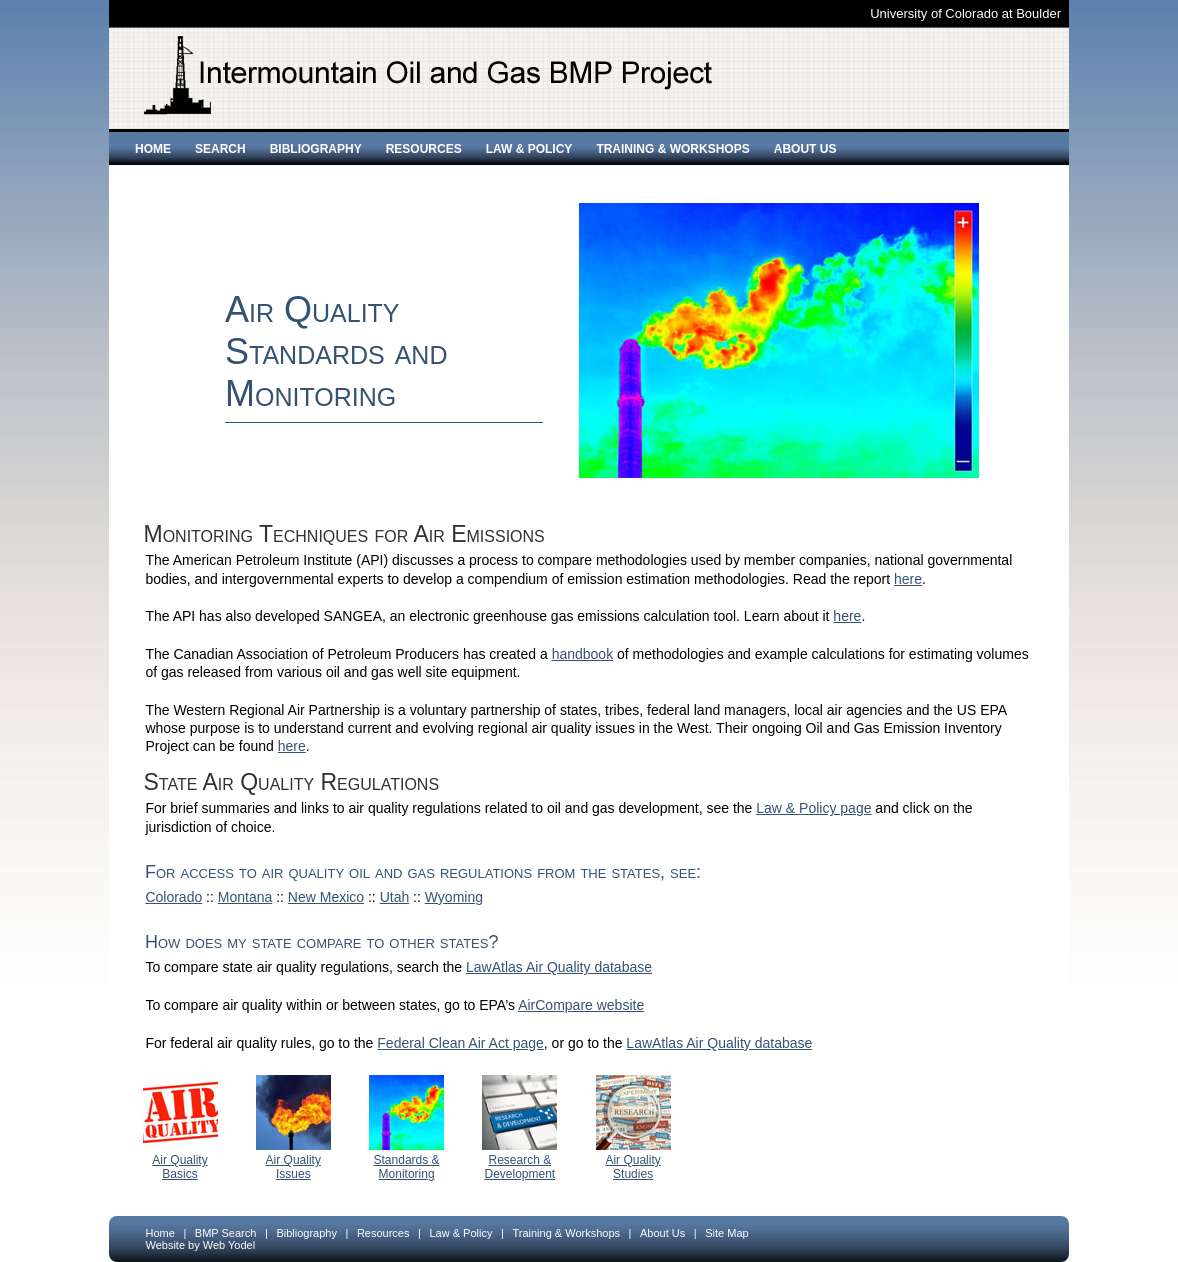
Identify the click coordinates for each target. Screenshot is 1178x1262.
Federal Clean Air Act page (460, 1043)
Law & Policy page (813, 808)
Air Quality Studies (632, 1167)
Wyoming (454, 897)
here (908, 579)
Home (153, 149)
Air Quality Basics (179, 1167)
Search (220, 149)
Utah (395, 897)
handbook (583, 654)
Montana (245, 897)
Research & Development (519, 1167)
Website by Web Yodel (201, 1245)
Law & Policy (529, 149)
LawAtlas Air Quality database (559, 967)
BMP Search (226, 1233)
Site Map (726, 1233)
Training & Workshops (672, 149)
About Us (805, 149)
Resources (424, 149)
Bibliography (316, 149)
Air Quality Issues (293, 1167)
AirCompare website (581, 1005)
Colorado (173, 897)
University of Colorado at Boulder (965, 13)
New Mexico (326, 897)
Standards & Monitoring (407, 1167)
